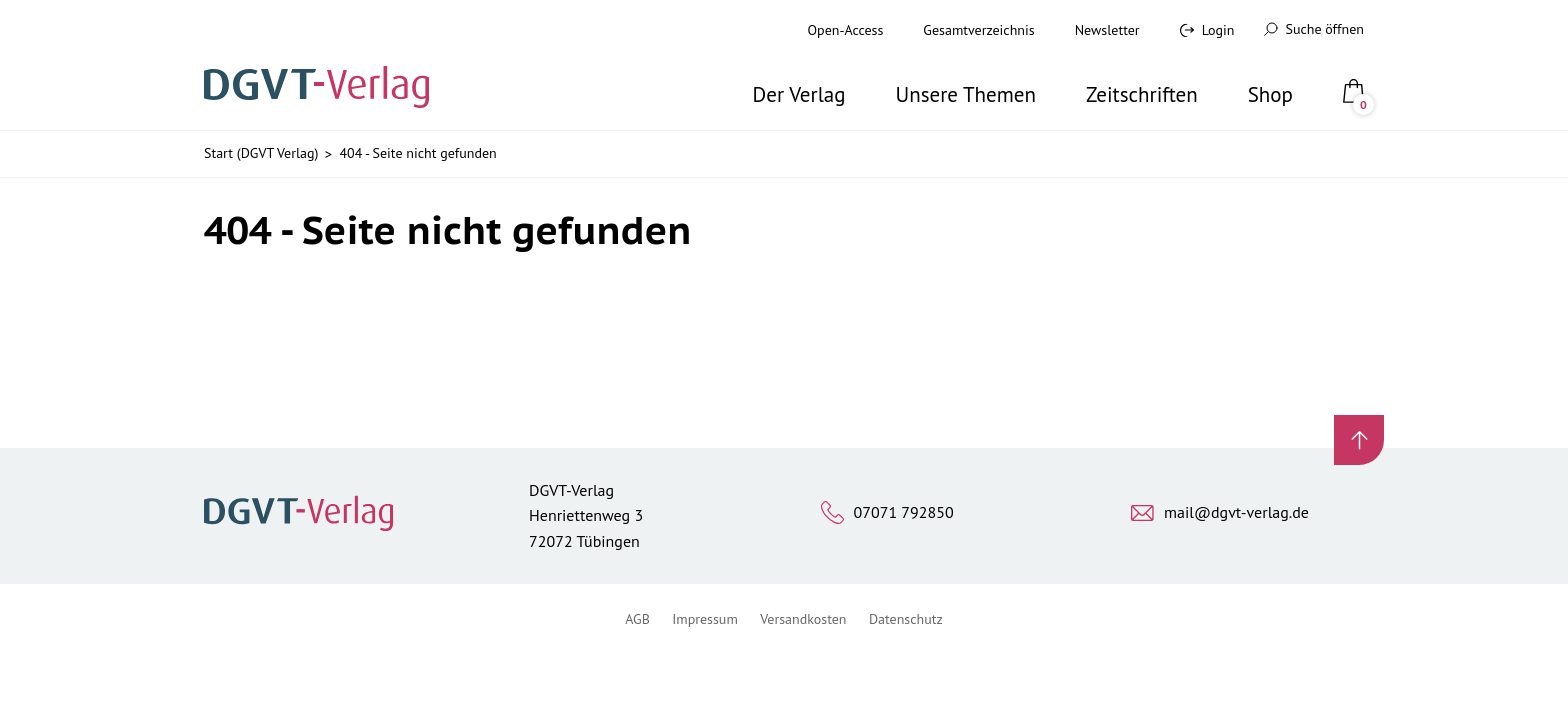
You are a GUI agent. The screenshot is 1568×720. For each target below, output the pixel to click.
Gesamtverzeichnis (978, 30)
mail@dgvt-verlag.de (1236, 512)
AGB (637, 619)
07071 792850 (904, 512)
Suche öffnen (1314, 29)
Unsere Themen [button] (965, 94)
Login (1218, 30)
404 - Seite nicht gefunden (417, 153)
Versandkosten (803, 619)
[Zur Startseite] (323, 65)
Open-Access (846, 30)
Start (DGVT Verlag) (261, 153)
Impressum (705, 619)
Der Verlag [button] (799, 94)
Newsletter (1107, 30)
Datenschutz (906, 619)
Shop (1270, 94)
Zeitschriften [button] (1142, 94)
